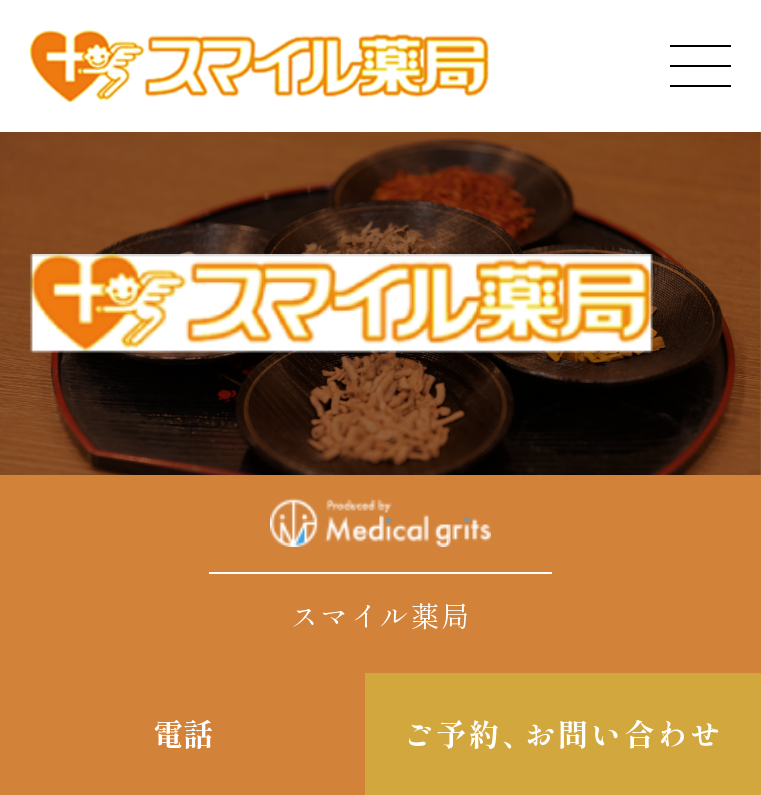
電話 (183, 733)
